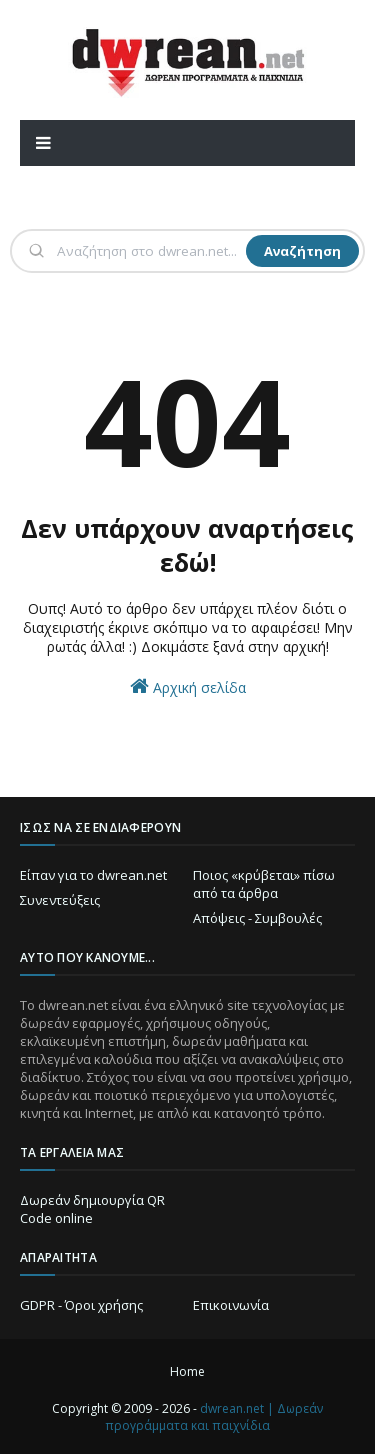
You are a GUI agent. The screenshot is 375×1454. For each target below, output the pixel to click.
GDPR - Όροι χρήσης (81, 1305)
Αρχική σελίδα (188, 686)
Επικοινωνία (231, 1305)
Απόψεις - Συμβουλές (257, 918)
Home (187, 1371)
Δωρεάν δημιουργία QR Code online (92, 1209)
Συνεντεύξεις (60, 900)
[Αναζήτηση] (149, 251)
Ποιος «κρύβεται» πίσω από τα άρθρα (264, 884)
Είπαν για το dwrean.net (93, 875)
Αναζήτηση (302, 251)
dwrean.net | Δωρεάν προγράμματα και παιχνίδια (214, 1417)
